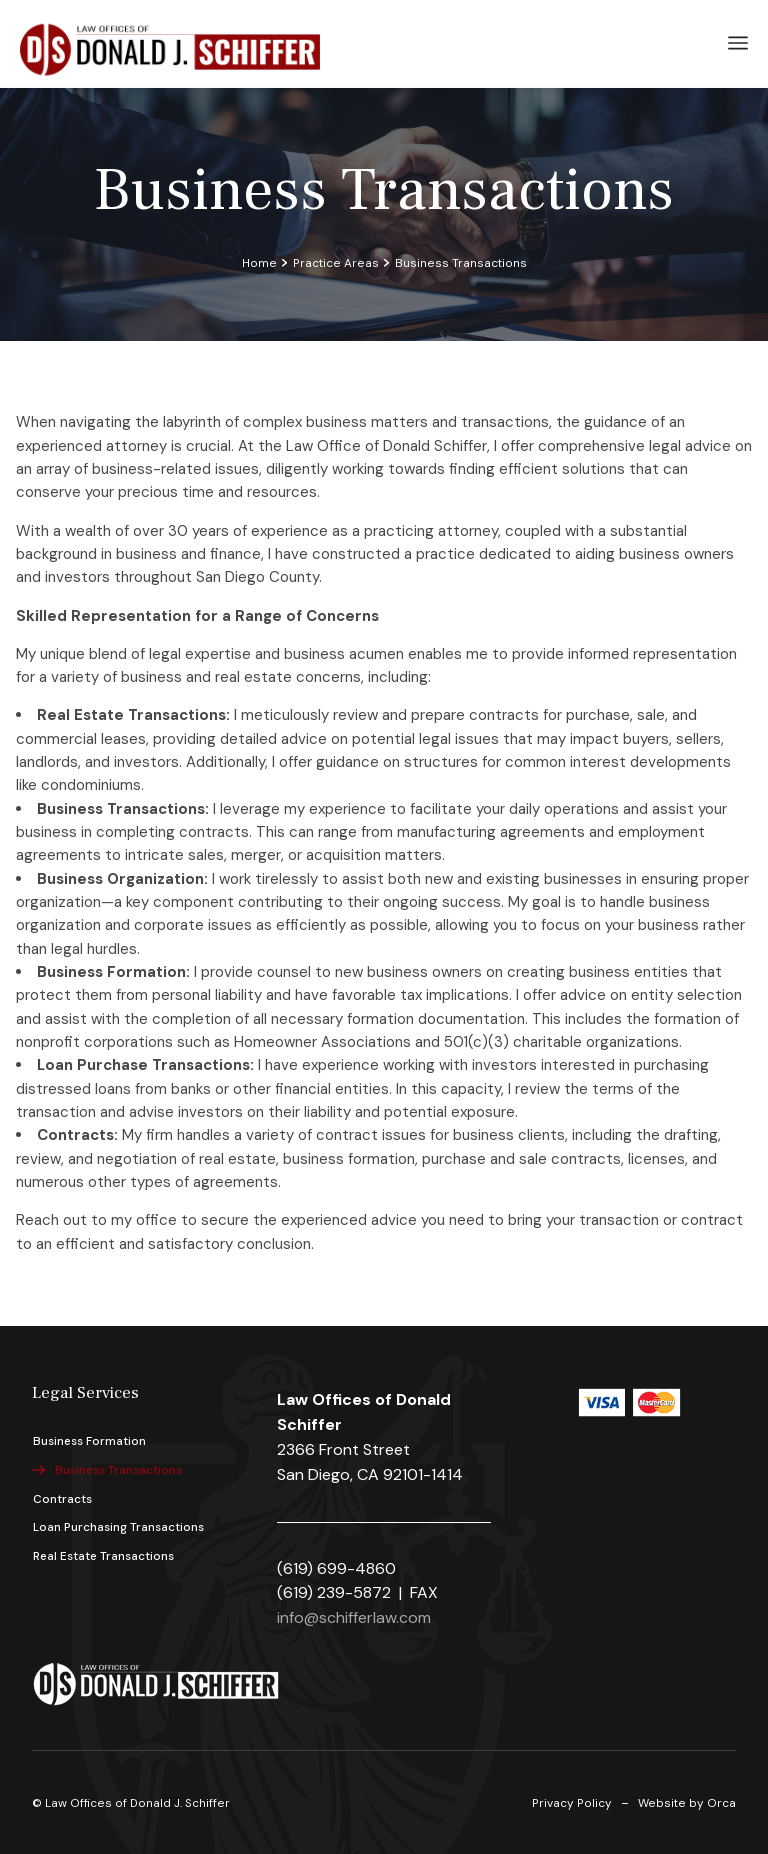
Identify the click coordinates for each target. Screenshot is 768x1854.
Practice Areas (336, 263)
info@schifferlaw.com (354, 1617)
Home (259, 263)
